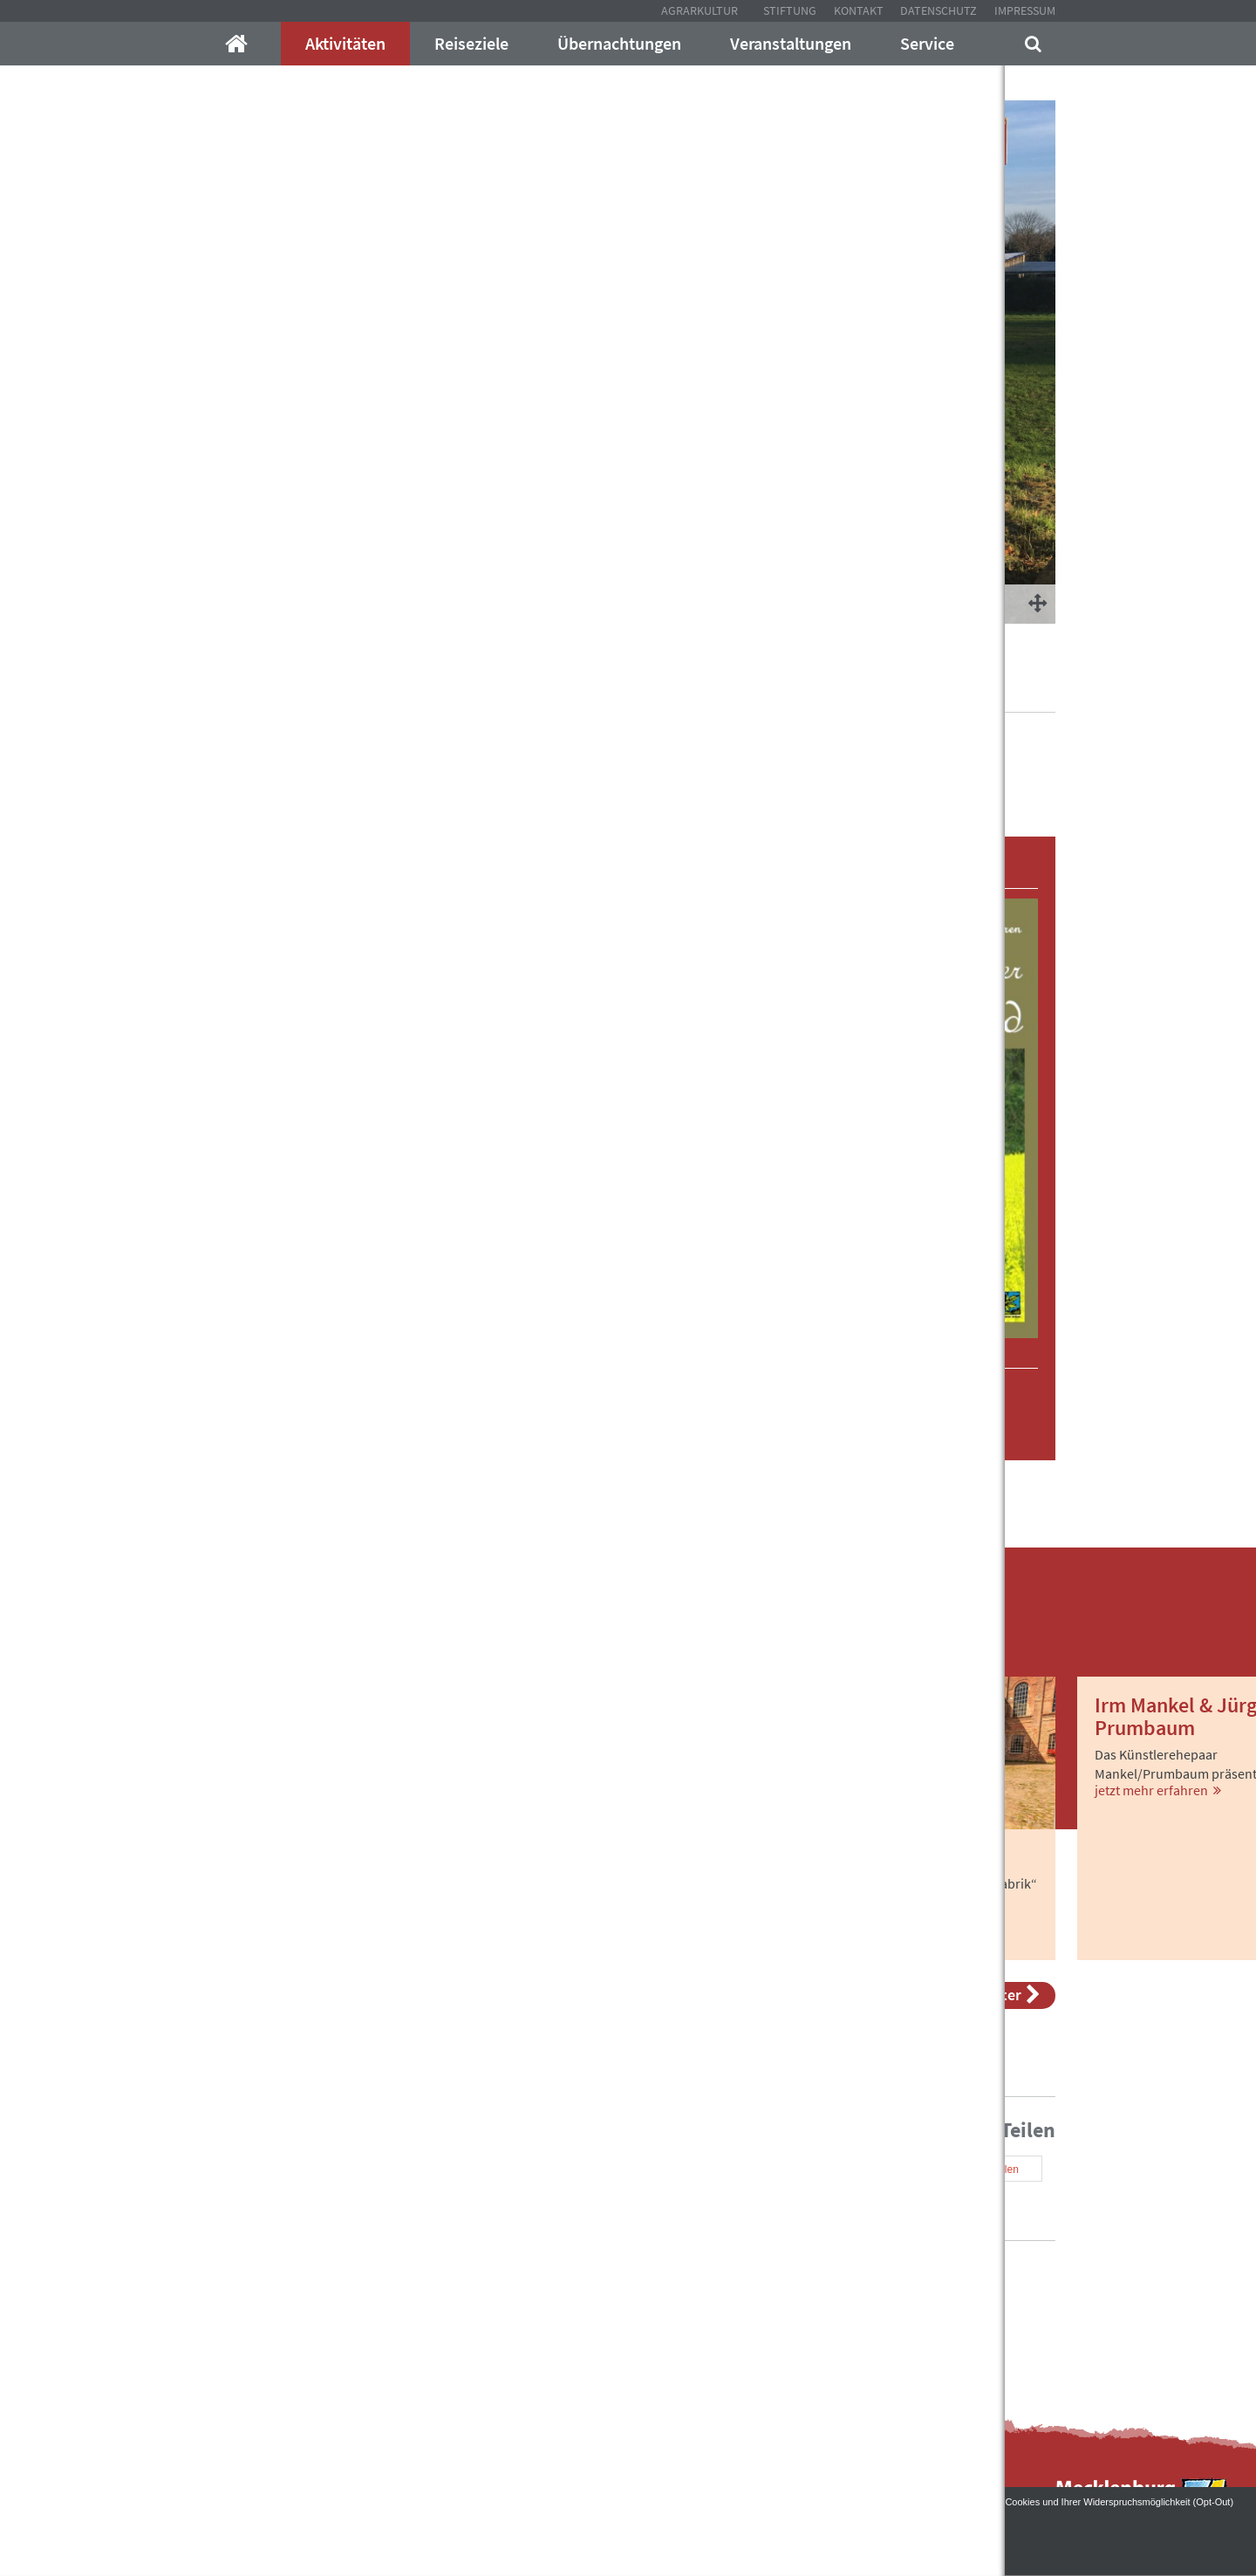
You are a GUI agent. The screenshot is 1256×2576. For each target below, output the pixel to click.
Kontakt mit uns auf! (718, 2311)
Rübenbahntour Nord (929, 688)
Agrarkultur (699, 10)
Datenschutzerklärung (163, 2515)
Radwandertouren (798, 688)
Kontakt (859, 10)
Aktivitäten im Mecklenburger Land (462, 688)
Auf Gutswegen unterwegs (654, 688)
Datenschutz (938, 10)
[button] (280, 854)
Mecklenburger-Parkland (273, 688)
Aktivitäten (345, 43)
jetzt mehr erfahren (276, 1942)
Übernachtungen (619, 43)
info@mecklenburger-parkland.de (407, 2277)
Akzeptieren (628, 2542)
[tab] (481, 854)
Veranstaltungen (790, 43)
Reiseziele (471, 43)
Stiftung (789, 10)
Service (927, 43)
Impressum (1024, 10)
